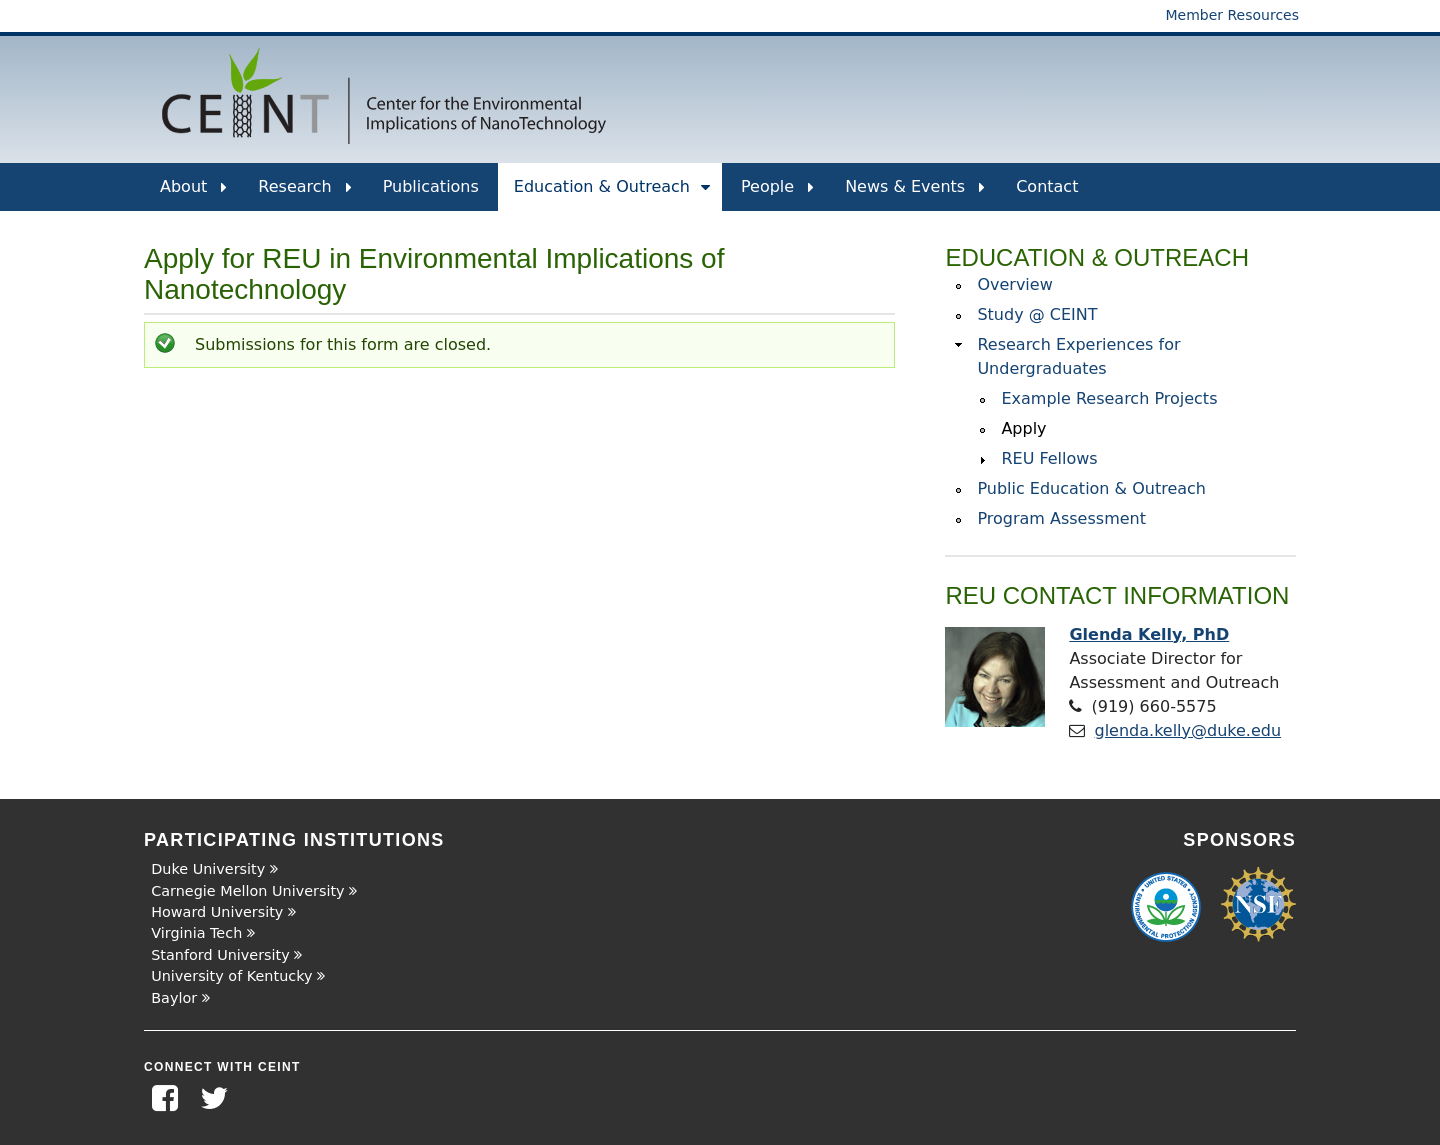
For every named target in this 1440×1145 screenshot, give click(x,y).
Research (304, 194)
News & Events (915, 194)
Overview (1014, 284)
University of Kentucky (231, 976)
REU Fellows (1049, 458)
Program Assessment (1061, 518)
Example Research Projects (1109, 398)
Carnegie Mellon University (247, 891)
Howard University (217, 912)
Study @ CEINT (1037, 314)
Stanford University (220, 955)
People (777, 194)
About (193, 194)
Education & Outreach (612, 194)
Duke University (208, 869)
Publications (431, 186)
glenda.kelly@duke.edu (1188, 730)
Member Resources (1232, 15)
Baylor (174, 998)
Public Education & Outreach (1091, 488)
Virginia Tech (196, 933)
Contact (1047, 186)
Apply (1023, 428)
